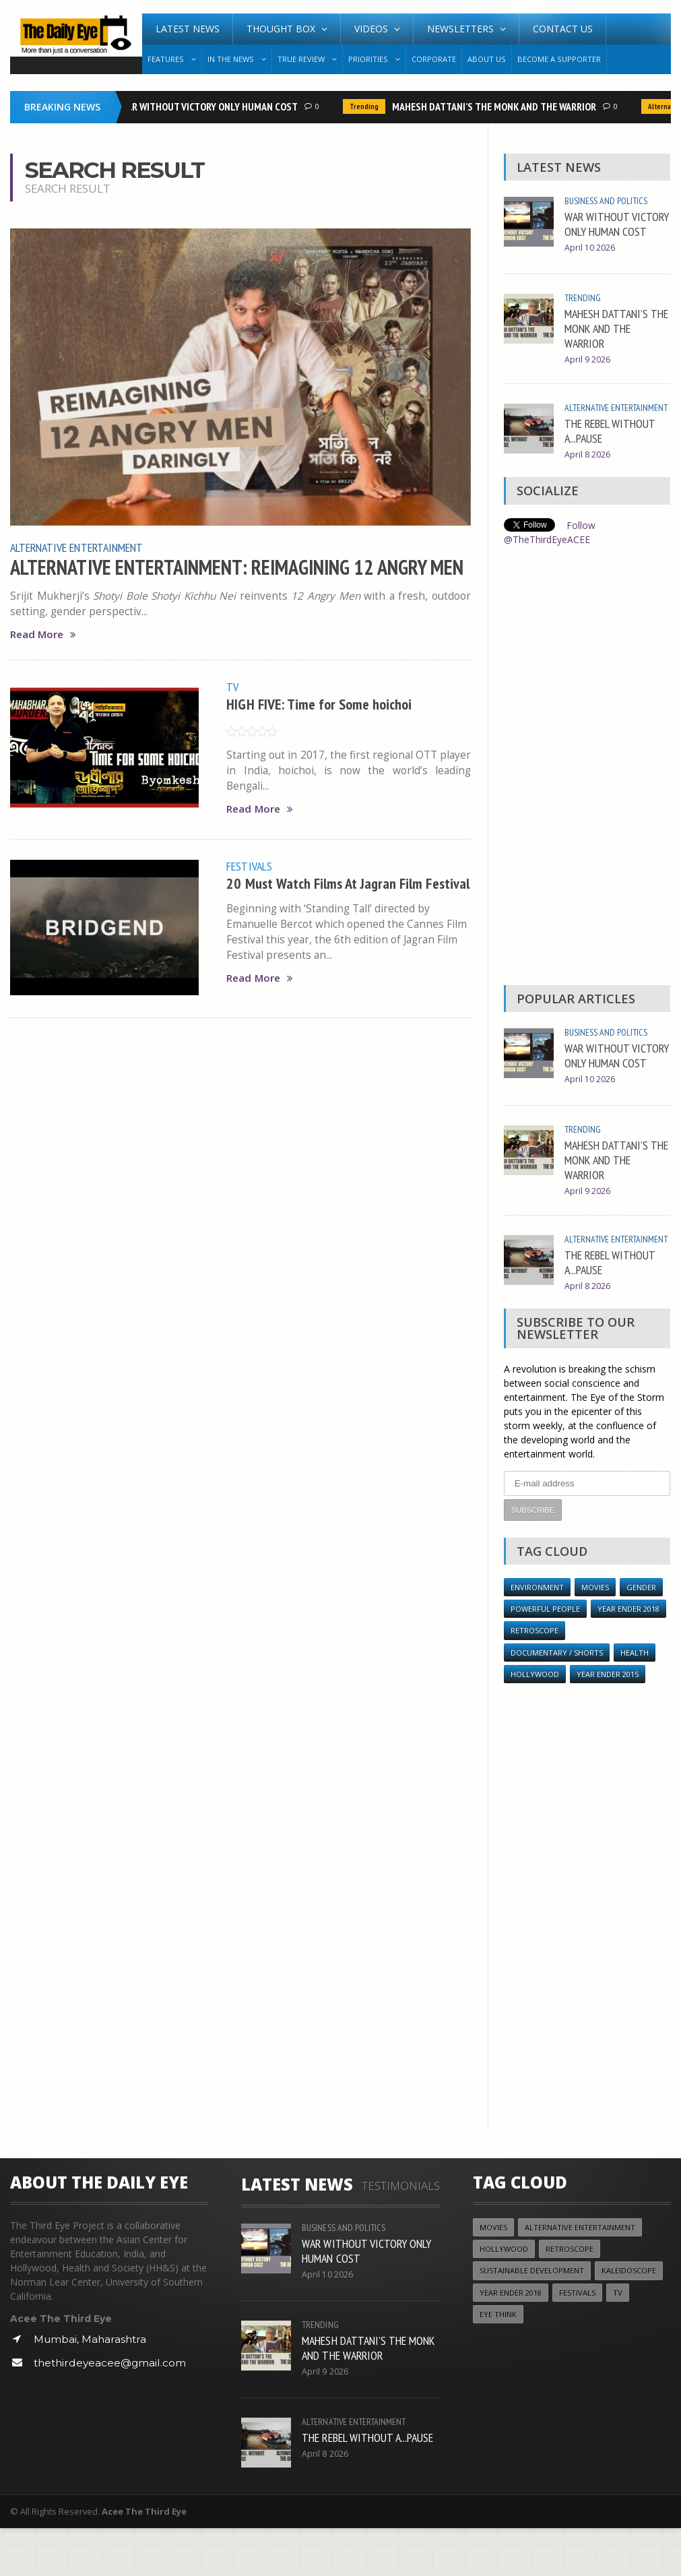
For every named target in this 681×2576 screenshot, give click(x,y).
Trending (366, 106)
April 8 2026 (587, 480)
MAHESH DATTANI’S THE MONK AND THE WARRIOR (497, 106)
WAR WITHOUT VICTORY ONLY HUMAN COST (211, 106)
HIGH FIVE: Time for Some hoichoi (319, 703)
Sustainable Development (532, 2318)
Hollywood (535, 1721)
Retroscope (535, 1677)
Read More (43, 634)
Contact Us (563, 28)
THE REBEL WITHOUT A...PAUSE (609, 456)
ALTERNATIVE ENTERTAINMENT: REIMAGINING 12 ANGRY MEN (238, 567)
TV (232, 687)
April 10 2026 (589, 262)
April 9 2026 (587, 371)
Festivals (249, 865)
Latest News (188, 28)
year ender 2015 (608, 1721)
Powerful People (545, 1656)
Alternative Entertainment (77, 547)
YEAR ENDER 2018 (628, 1656)
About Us (486, 59)
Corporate (434, 59)
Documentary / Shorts (557, 1700)
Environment (537, 1634)
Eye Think (498, 2362)
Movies (595, 1634)
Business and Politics (606, 201)
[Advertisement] (587, 792)
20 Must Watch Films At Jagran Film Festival (326, 890)
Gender (642, 1634)
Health (636, 1700)
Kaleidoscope (630, 2318)
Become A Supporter (559, 59)
